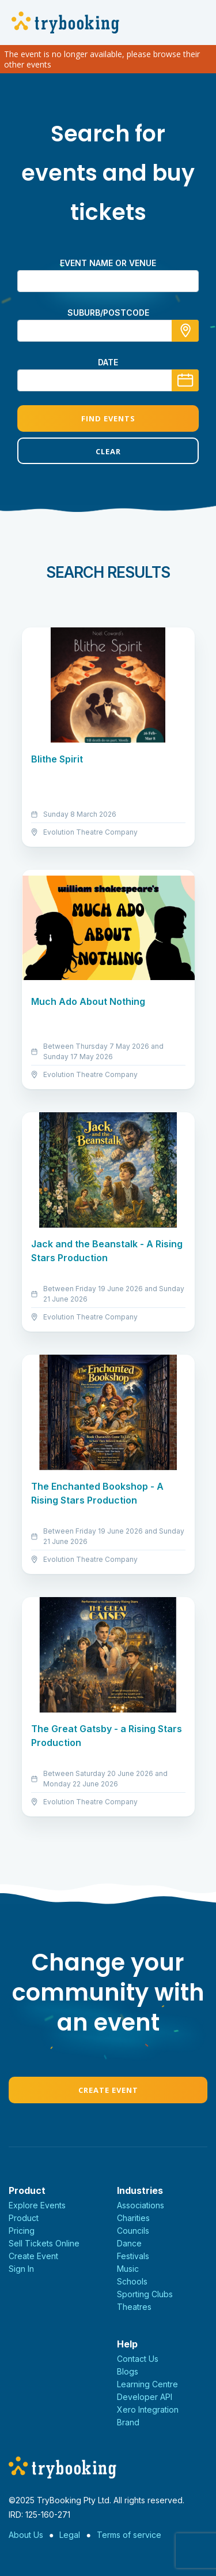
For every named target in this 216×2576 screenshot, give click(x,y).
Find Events (108, 418)
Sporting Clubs (145, 2294)
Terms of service (129, 2535)
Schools (132, 2281)
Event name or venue (108, 263)
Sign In (21, 2269)
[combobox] (108, 331)
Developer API (144, 2397)
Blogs (127, 2371)
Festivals (133, 2256)
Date (108, 362)
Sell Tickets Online (44, 2243)
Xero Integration (148, 2409)
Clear (108, 451)
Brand (128, 2422)
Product (24, 2218)
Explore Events (37, 2205)
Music (128, 2269)
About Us (26, 2535)
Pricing (22, 2230)
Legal (69, 2535)
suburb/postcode (108, 312)
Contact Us (137, 2359)
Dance (129, 2243)
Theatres (134, 2307)
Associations (140, 2205)
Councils (133, 2230)
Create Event (108, 2090)
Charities (133, 2218)
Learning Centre (147, 2384)
